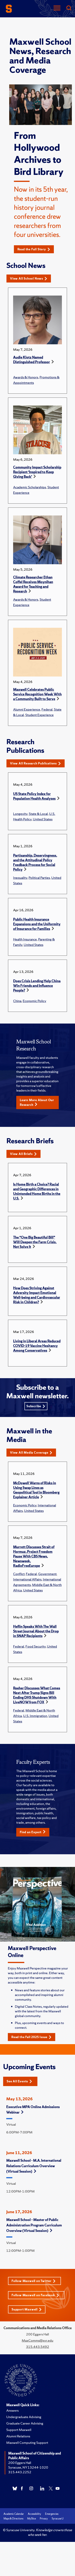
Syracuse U (57, 2518)
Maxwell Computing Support (27, 2442)
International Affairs (27, 1579)
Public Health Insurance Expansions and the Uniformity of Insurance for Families (37, 924)
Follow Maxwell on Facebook (35, 2295)
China (17, 1001)
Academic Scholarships (29, 487)
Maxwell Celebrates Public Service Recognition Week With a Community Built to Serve (37, 694)
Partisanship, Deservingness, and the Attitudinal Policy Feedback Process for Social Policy (35, 862)
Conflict (18, 1574)
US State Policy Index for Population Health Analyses (34, 796)
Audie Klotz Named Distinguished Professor (31, 359)
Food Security (35, 1646)
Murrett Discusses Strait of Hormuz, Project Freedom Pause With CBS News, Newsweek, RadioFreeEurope (33, 1556)
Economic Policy (34, 1001)
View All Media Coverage (31, 1452)
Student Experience (39, 715)
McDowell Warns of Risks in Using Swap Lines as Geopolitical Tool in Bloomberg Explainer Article (36, 1490)
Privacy (44, 2518)
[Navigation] (57, 8)
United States (42, 819)
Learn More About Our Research (37, 1102)
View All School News (28, 278)
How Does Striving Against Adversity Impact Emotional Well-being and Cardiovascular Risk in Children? (36, 1295)
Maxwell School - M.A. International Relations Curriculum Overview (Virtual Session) (33, 2166)
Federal (47, 709)
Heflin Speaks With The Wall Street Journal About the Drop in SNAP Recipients (36, 1631)
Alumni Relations (18, 2436)
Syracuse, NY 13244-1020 (28, 2467)
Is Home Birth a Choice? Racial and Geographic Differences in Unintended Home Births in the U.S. (36, 1191)
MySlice (31, 2518)
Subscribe (35, 1406)
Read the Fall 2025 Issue (31, 2037)
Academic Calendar (14, 2514)
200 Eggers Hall (19, 2462)
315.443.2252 (19, 2472)
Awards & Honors (25, 377)
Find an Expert (33, 1832)
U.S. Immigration (35, 1715)
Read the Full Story (33, 249)
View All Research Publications (35, 763)
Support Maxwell (27, 2309)
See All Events (19, 2081)
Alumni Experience (26, 709)
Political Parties (39, 877)
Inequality (20, 877)
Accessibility (34, 2514)
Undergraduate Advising (23, 2417)
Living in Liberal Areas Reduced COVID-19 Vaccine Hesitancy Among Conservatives (37, 1346)
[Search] (68, 8)
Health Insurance (25, 939)
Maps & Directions (13, 2518)
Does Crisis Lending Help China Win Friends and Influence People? (37, 986)
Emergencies (51, 2514)
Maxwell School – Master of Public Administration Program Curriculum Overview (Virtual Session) (34, 2225)
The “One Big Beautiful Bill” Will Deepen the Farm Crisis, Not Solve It (34, 1242)
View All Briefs (23, 1154)
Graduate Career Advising (24, 2423)
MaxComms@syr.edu (37, 2340)
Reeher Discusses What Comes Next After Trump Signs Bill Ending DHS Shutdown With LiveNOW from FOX (36, 1695)
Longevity (20, 813)
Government (47, 1574)
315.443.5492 (37, 2346)
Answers (12, 2410)
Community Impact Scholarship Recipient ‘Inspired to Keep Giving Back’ (37, 472)
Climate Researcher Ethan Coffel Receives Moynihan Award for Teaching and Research (33, 584)
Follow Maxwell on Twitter (34, 2281)
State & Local (38, 813)
